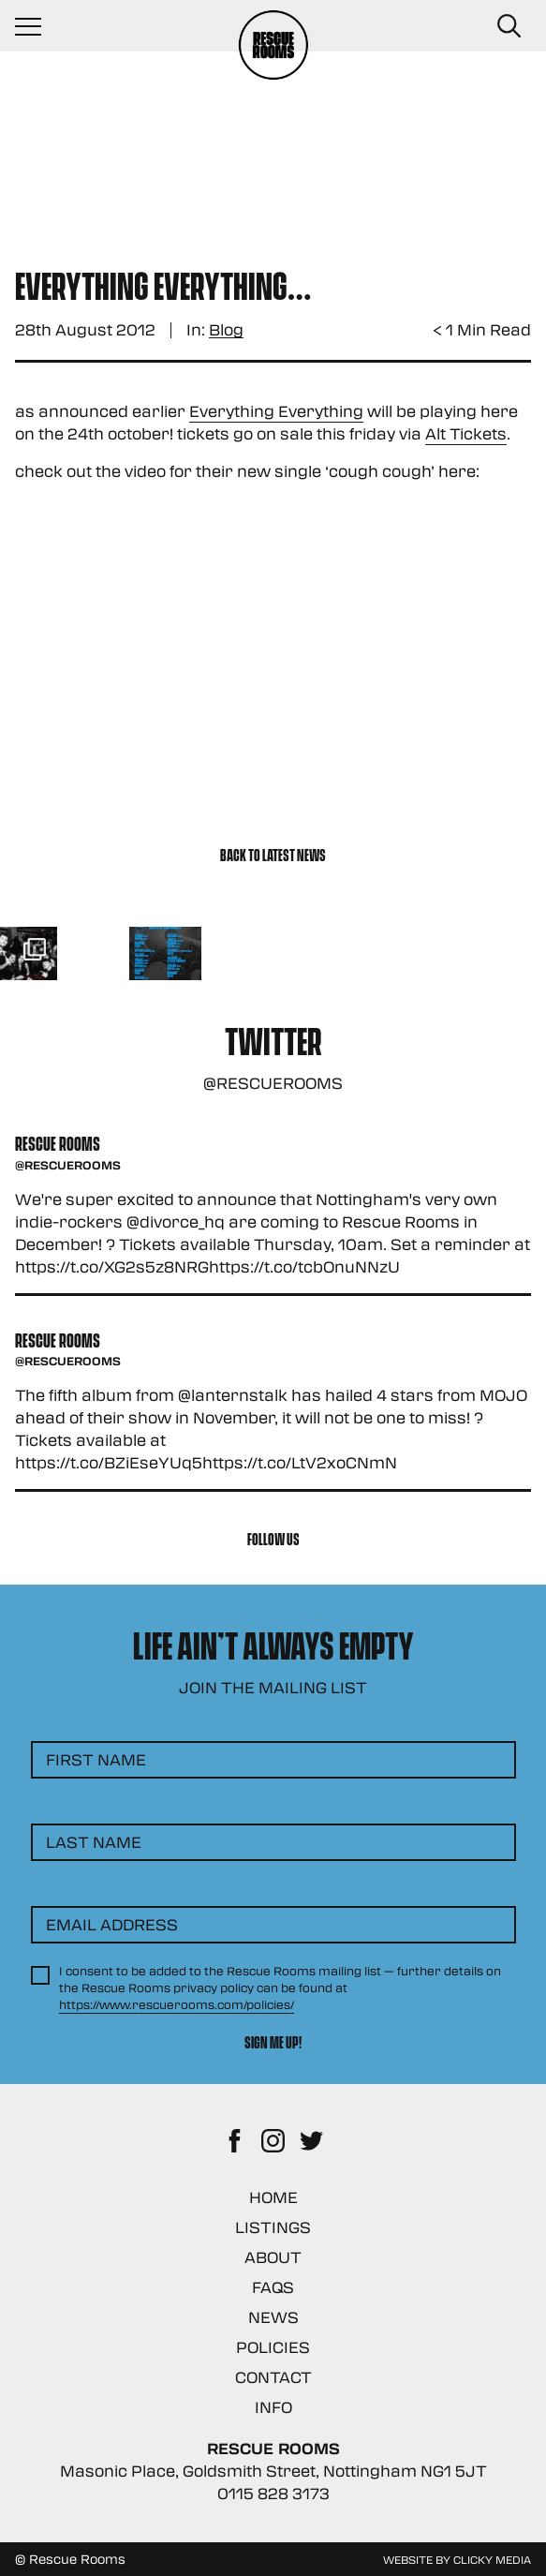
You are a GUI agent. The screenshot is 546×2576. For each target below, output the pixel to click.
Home (273, 2197)
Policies (273, 2347)
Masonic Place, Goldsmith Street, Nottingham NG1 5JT (273, 2470)
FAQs (273, 2287)
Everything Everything (276, 411)
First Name (96, 1759)
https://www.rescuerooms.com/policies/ (176, 2004)
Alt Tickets (466, 433)
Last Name (93, 1842)
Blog (226, 330)
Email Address (112, 1924)
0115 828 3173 (273, 2493)
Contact (273, 2377)
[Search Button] (508, 26)
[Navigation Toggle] (37, 26)
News (273, 2317)
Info (273, 2407)
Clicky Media (492, 2559)
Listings (273, 2227)
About (273, 2257)
